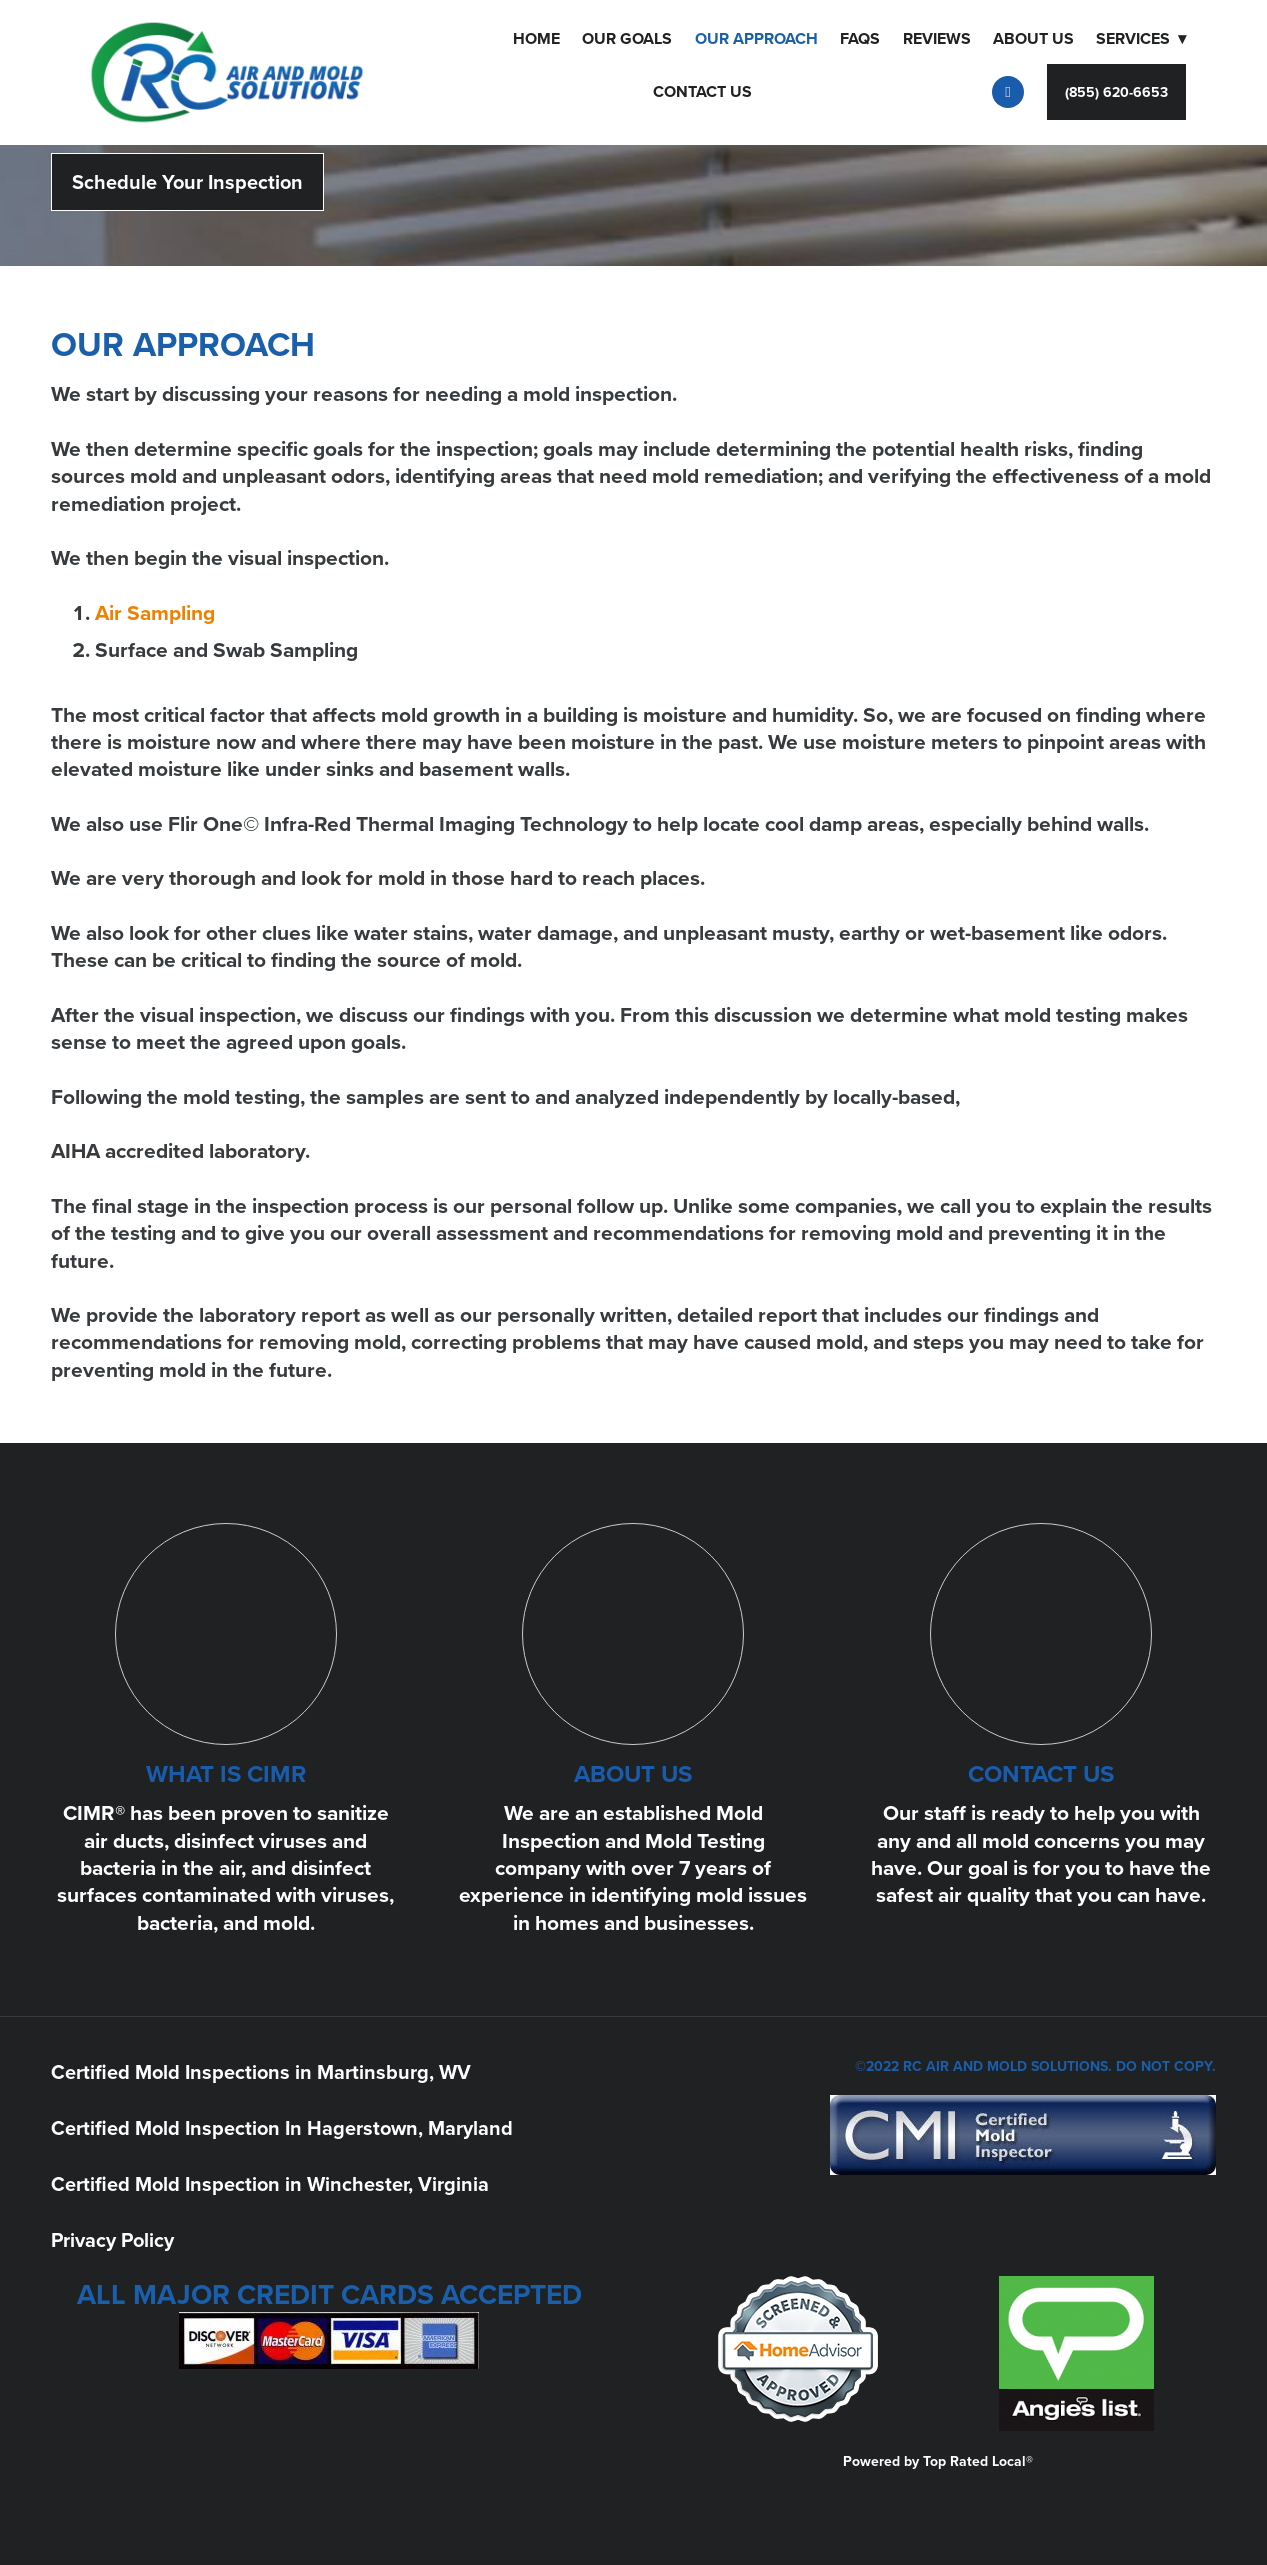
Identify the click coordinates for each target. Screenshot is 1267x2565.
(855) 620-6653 (1116, 92)
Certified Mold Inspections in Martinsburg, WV (261, 2071)
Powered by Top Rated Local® (938, 2461)
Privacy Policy (112, 2239)
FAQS (860, 38)
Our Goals (627, 38)
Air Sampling (155, 612)
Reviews (937, 38)
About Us (1033, 38)
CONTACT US (1041, 1773)
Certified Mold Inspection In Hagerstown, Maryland (282, 2127)
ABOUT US (633, 1773)
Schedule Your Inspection (187, 181)
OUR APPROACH (756, 38)
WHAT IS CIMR (226, 1773)
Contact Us (702, 91)
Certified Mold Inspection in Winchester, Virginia (270, 2183)
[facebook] (1008, 92)
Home (536, 38)
